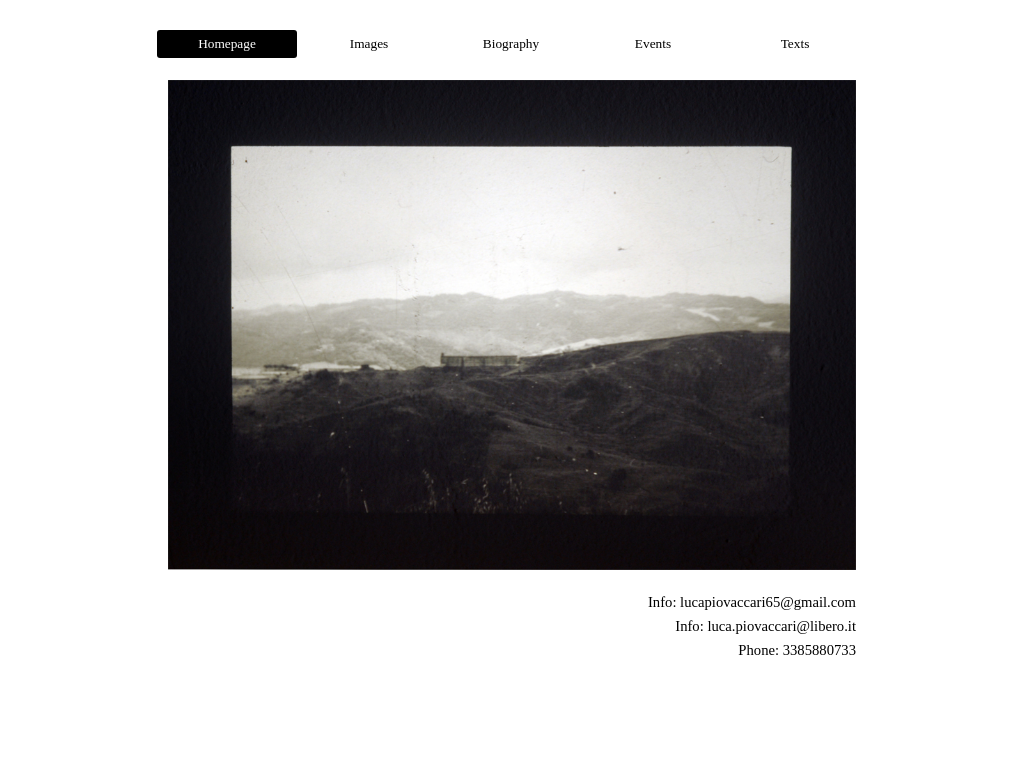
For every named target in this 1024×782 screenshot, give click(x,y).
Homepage (227, 43)
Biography (511, 43)
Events (653, 43)
